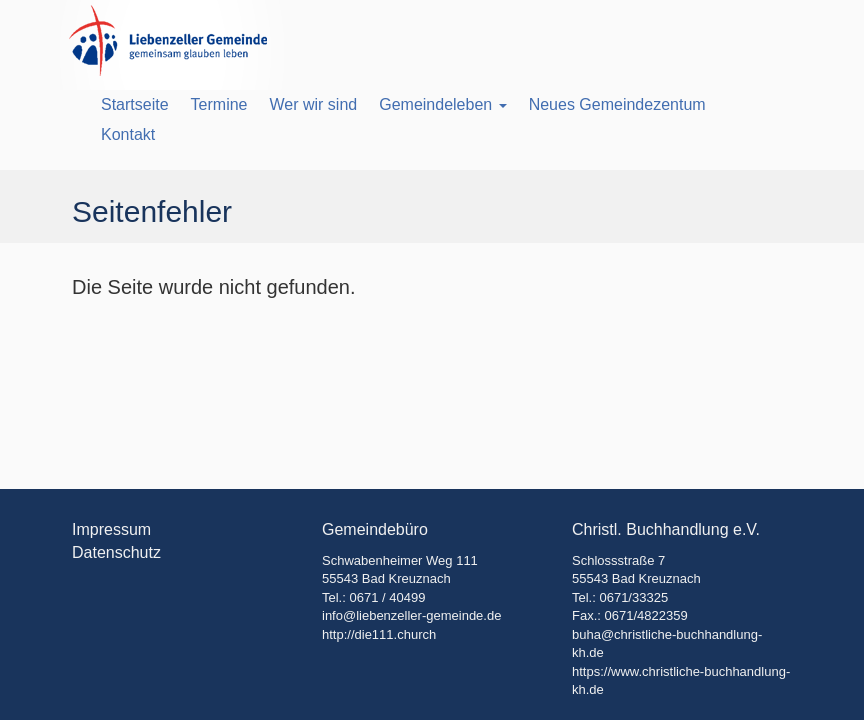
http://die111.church (379, 634)
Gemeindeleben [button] (442, 104)
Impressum (111, 529)
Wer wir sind (314, 104)
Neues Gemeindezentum (617, 104)
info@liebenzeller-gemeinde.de (411, 615)
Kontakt (128, 134)
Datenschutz (116, 552)
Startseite (135, 104)
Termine (219, 104)
